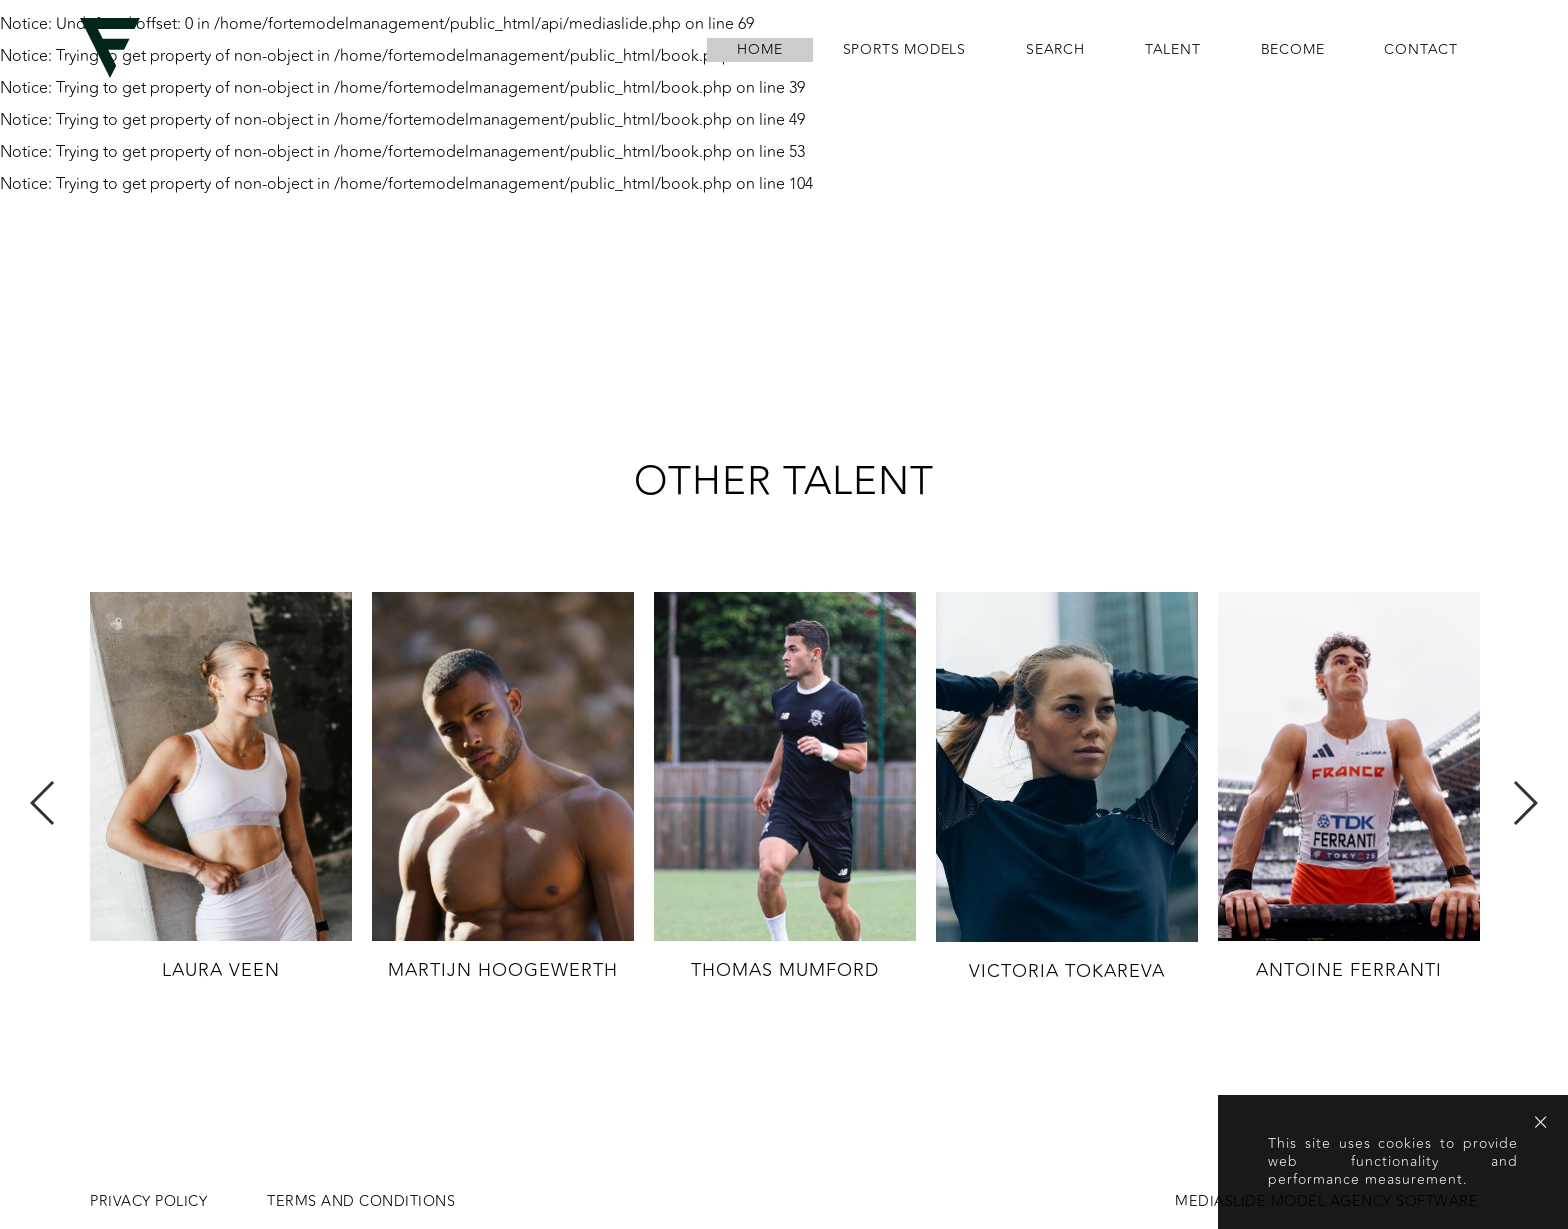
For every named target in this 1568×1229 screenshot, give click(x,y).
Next (1524, 803)
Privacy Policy (148, 1202)
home (759, 50)
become (1293, 50)
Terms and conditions (361, 1202)
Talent (1173, 50)
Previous (43, 803)
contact (1421, 50)
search (1055, 50)
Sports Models (904, 50)
